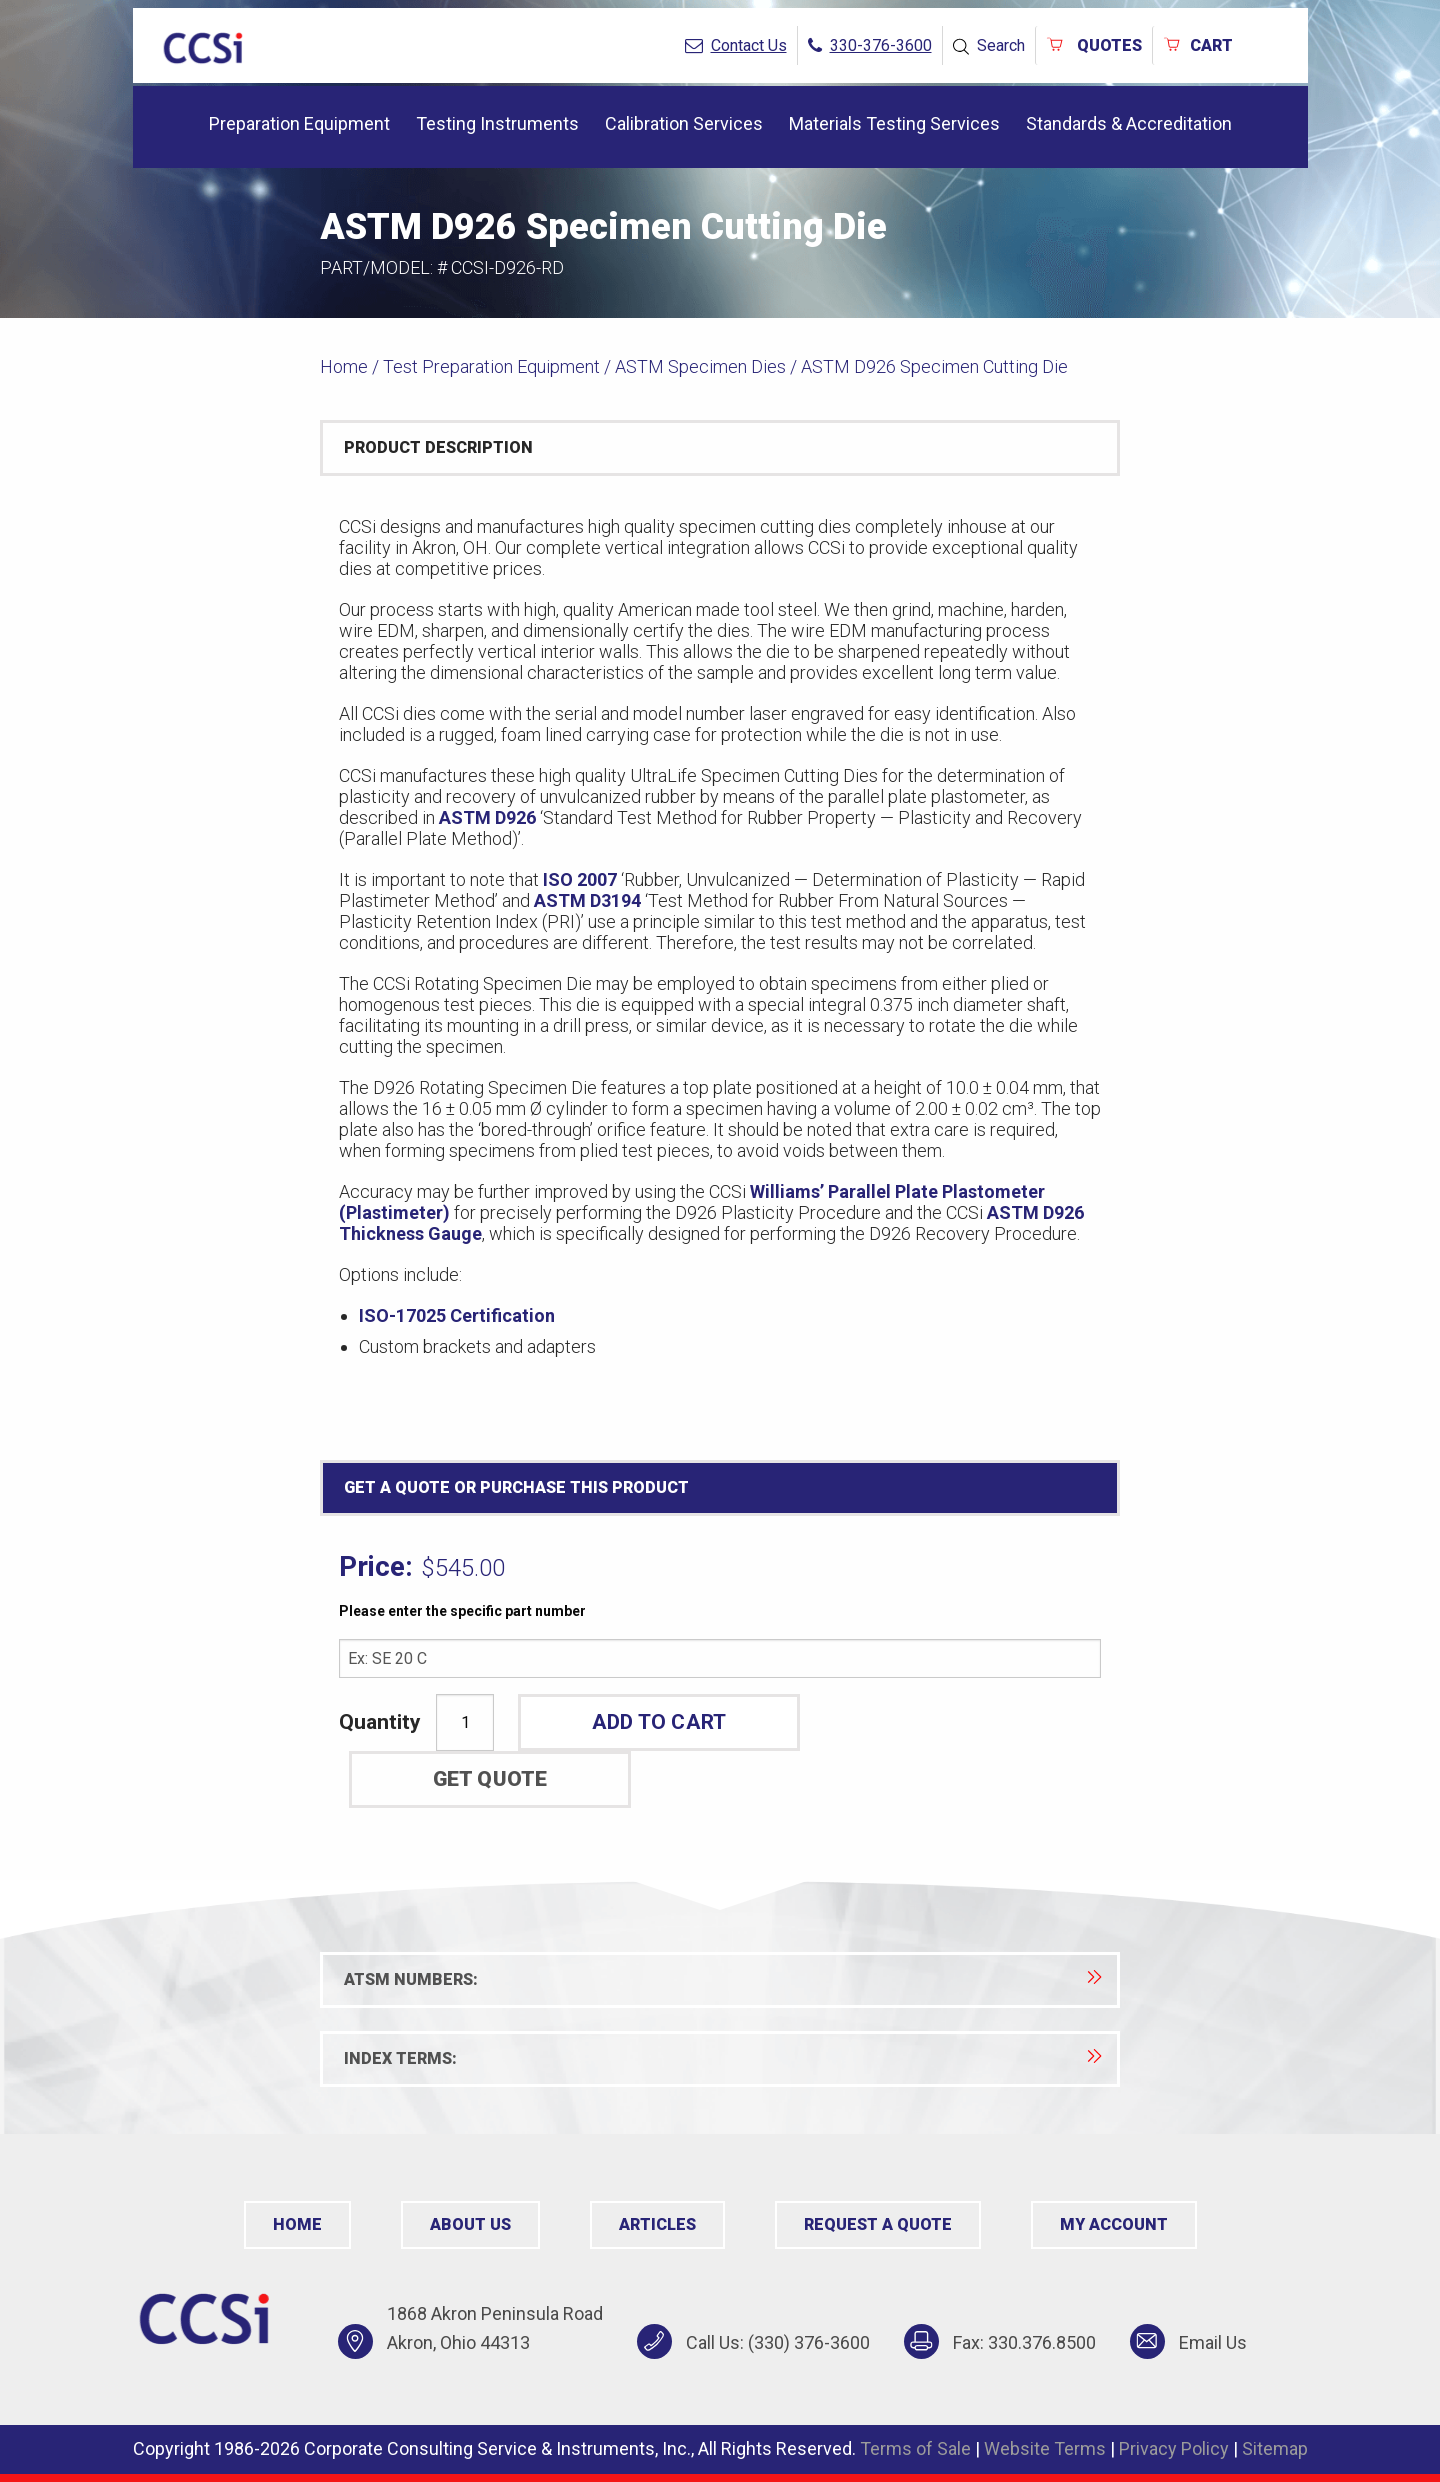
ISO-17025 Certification (457, 1315)
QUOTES (1094, 45)
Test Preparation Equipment (491, 366)
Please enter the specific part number (462, 1611)
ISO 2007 (580, 879)
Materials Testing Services (894, 123)
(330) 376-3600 (809, 2342)
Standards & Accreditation (1129, 123)
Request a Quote (878, 2224)
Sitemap (1275, 2448)
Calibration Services (684, 123)
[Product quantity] (465, 1722)
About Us (470, 2224)
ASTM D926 (487, 817)
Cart (1198, 45)
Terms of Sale (915, 2448)
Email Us (1213, 2342)
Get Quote (490, 1779)
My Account (1114, 2224)
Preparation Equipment (299, 123)
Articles (657, 2224)
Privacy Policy (1174, 2448)
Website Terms (1045, 2448)
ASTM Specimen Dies (700, 366)
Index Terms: (723, 2058)
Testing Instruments (497, 123)
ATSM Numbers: (723, 1979)
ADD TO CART (659, 1722)
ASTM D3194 (587, 900)
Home (344, 366)
